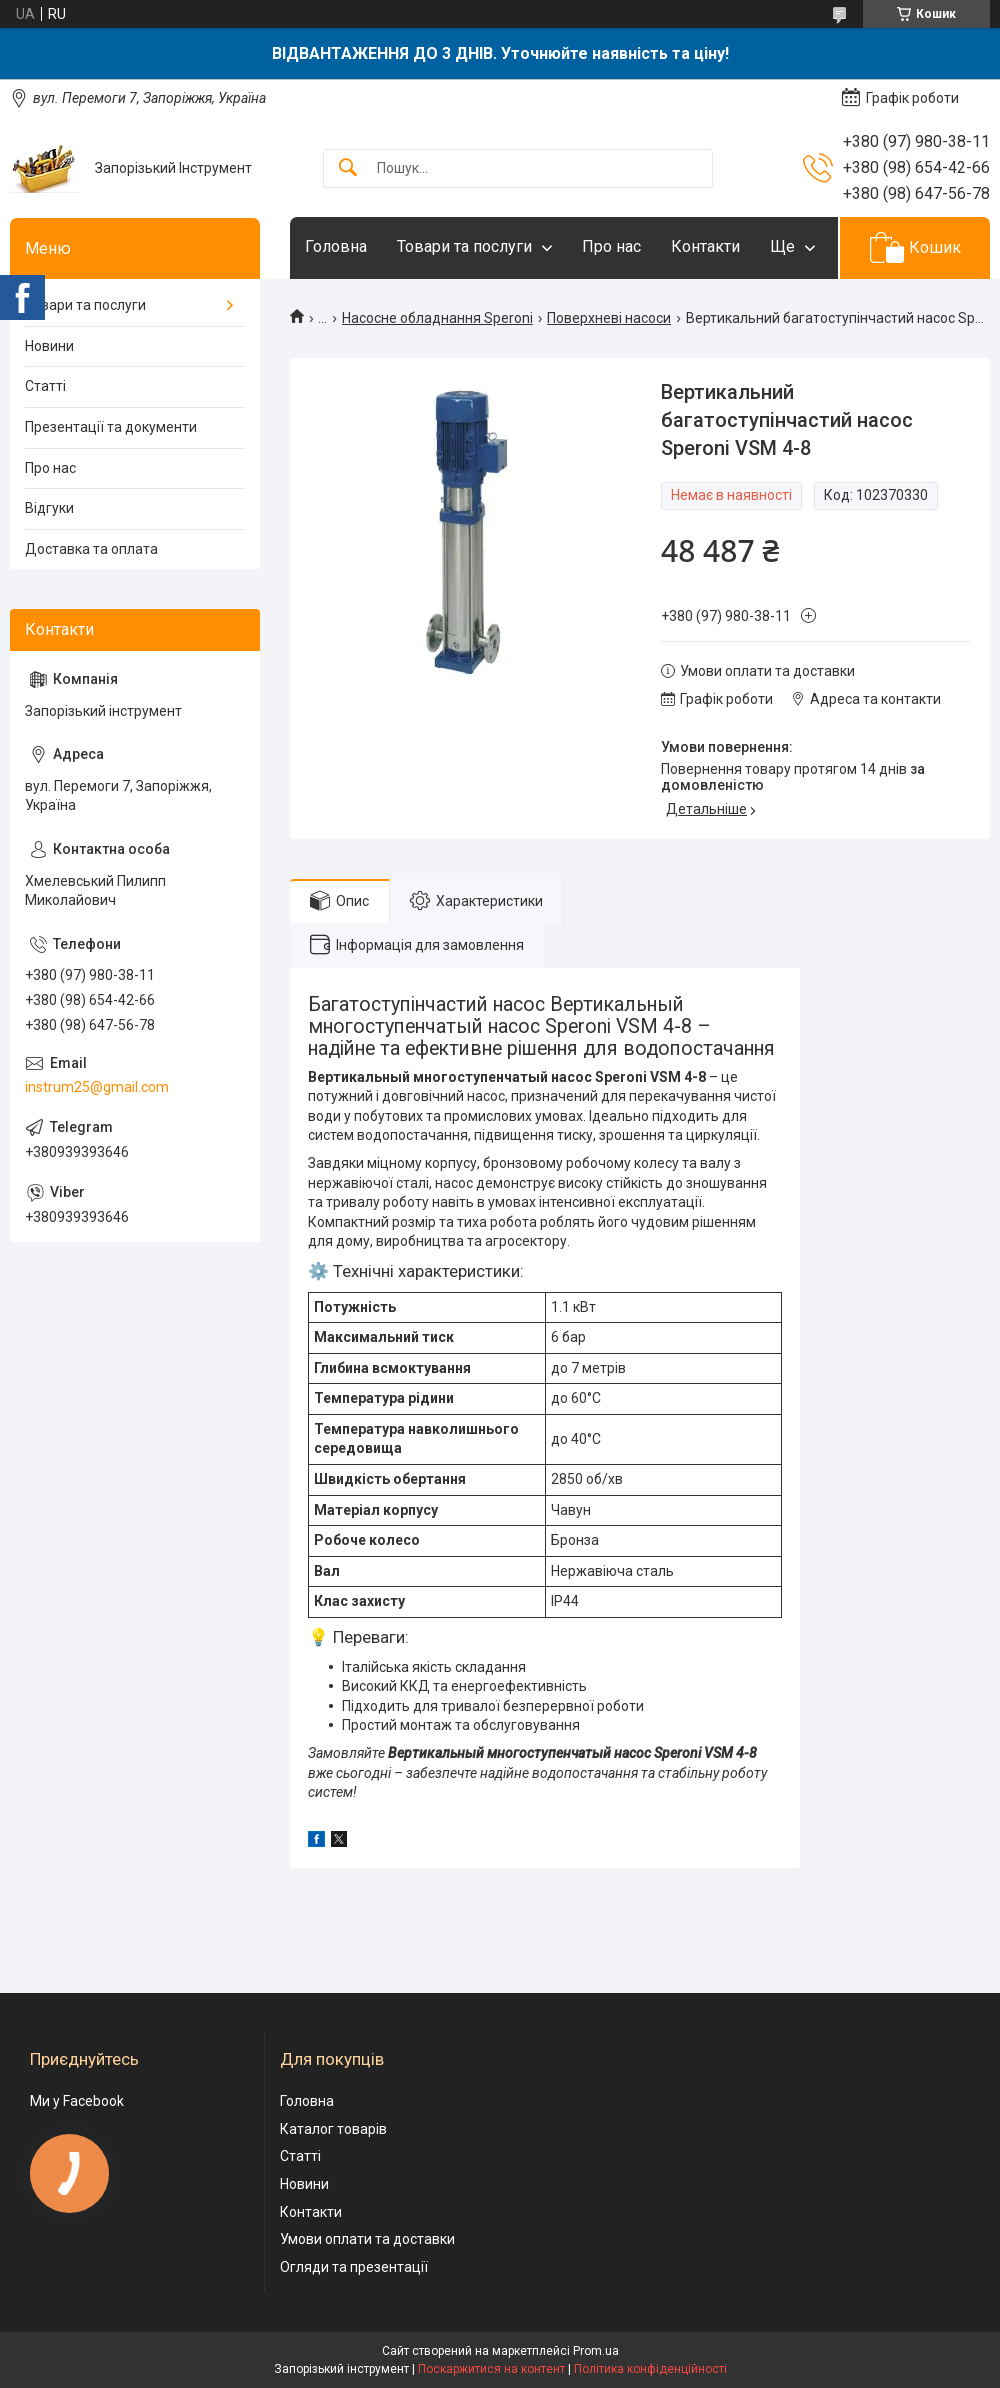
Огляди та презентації (354, 2267)
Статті (45, 386)
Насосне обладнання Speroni (437, 318)
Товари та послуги (464, 246)
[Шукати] (348, 168)
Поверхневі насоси (609, 318)
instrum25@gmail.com (97, 1087)
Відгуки (49, 508)
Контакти (705, 246)
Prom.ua (596, 2351)
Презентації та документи (111, 427)
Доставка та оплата (91, 549)
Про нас (611, 246)
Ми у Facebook (77, 2101)
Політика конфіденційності (650, 2369)
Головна (336, 246)
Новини (49, 346)
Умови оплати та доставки (367, 2239)
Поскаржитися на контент (491, 2369)
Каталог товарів (333, 2129)
